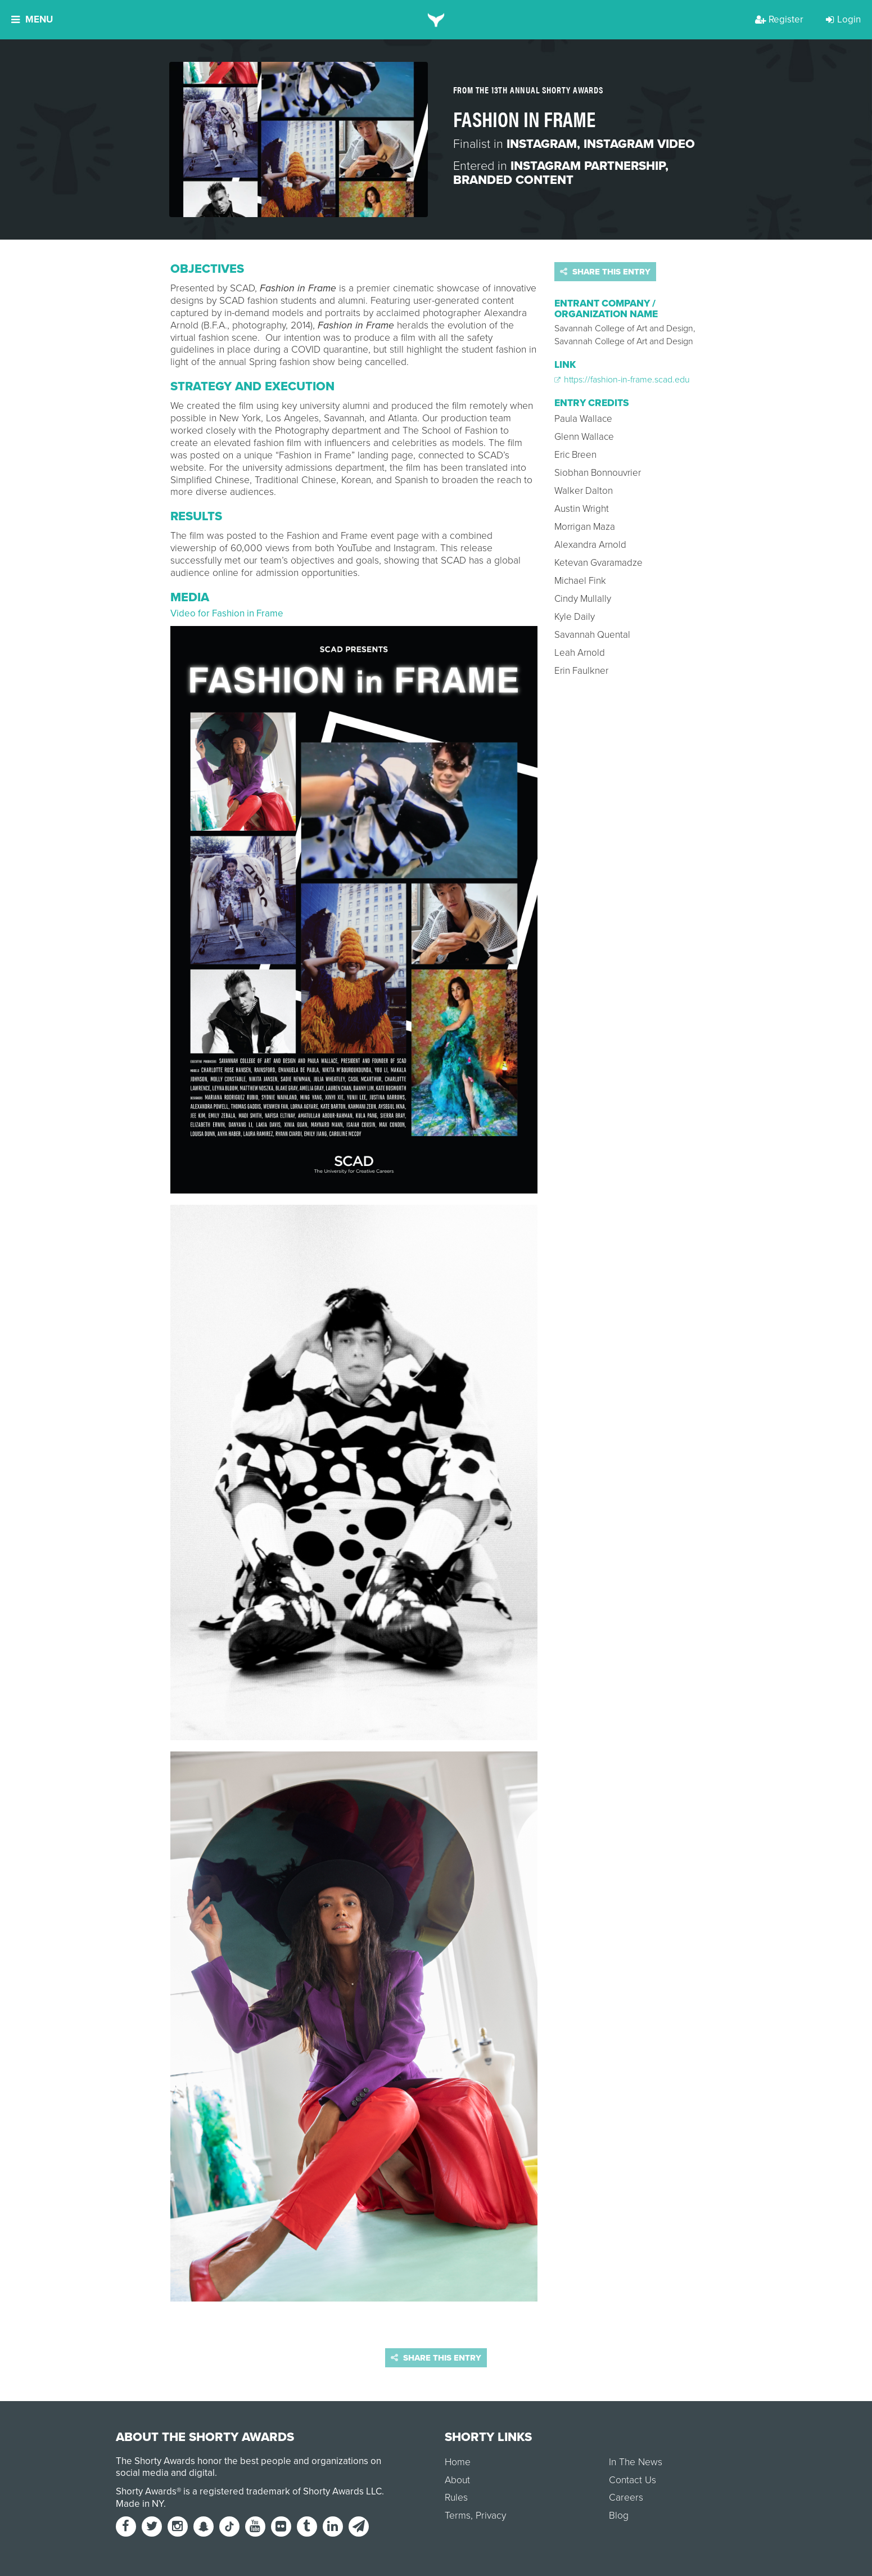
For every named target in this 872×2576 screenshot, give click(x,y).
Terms (458, 2515)
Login (843, 19)
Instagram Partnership (587, 166)
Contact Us (632, 2480)
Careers (626, 2497)
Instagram (542, 144)
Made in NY (140, 2504)
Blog (619, 2515)
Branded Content (513, 180)
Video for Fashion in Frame (226, 613)
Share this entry (605, 272)
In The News (635, 2462)
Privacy (491, 2515)
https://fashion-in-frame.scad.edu (622, 379)
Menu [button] (32, 19)
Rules (456, 2497)
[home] (436, 19)
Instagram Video (639, 144)
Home (458, 2462)
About (457, 2480)
